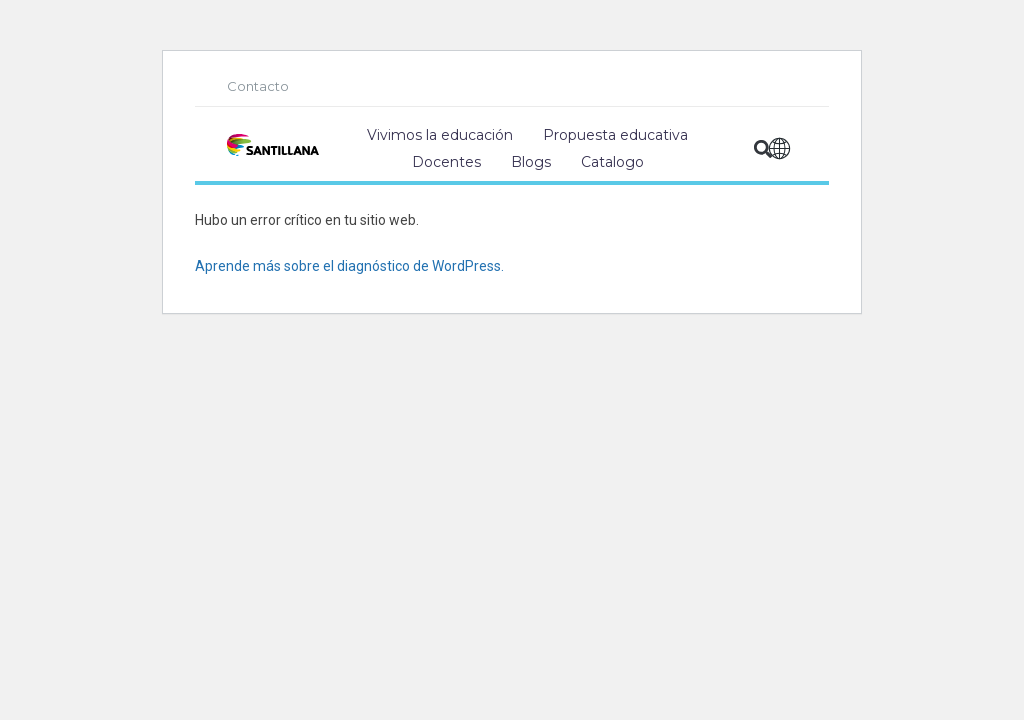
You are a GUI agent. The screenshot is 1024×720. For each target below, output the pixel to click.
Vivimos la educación (440, 135)
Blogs (531, 162)
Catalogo (612, 162)
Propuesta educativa (615, 135)
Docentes (446, 162)
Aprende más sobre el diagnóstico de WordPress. (349, 266)
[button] (763, 149)
